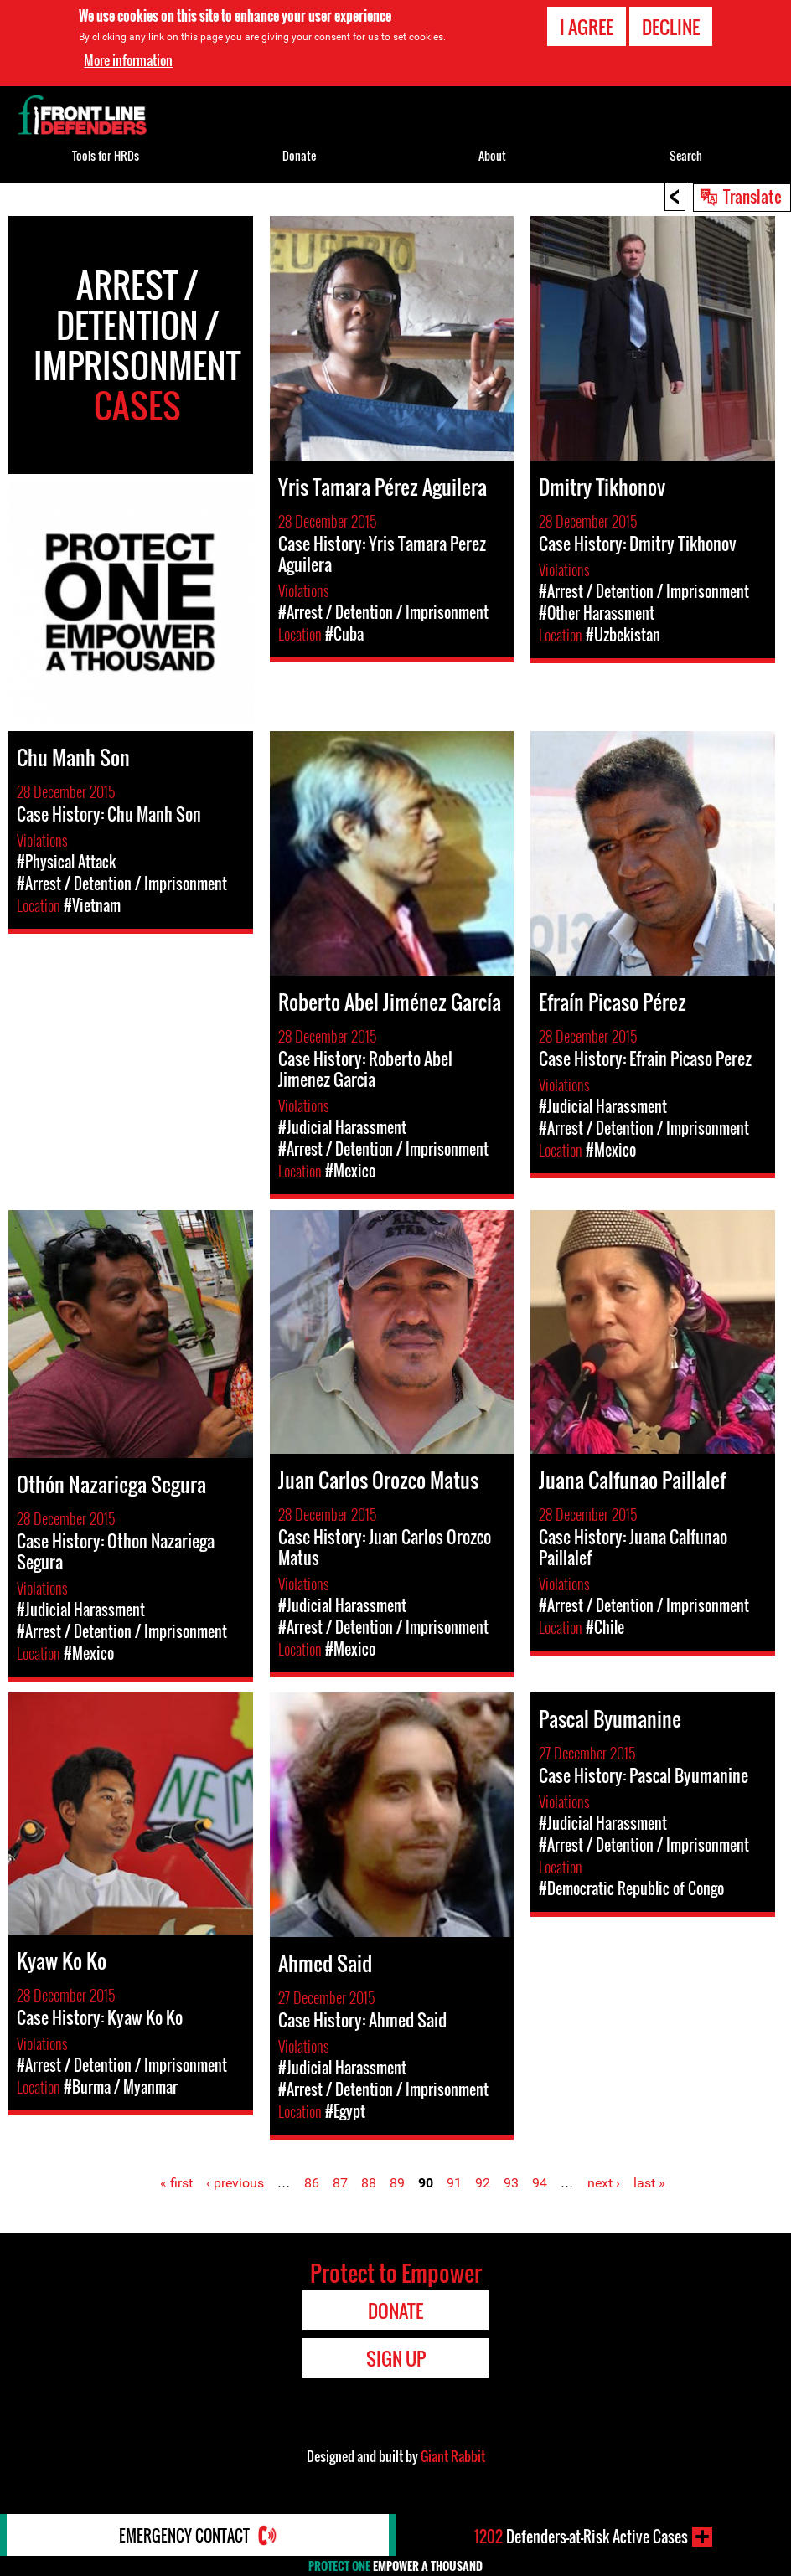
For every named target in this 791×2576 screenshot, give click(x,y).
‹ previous (235, 2183)
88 (368, 2183)
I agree (586, 26)
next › (603, 2183)
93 (511, 2183)
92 (482, 2183)
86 (311, 2183)
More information (128, 60)
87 (340, 2183)
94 (539, 2183)
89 (397, 2183)
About (492, 155)
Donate (299, 155)
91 (454, 2183)
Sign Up (396, 2358)
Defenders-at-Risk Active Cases (581, 2537)
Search (686, 155)
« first (176, 2183)
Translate (752, 196)
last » (649, 2183)
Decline (671, 26)
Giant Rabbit (453, 2456)
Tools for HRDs (105, 155)
